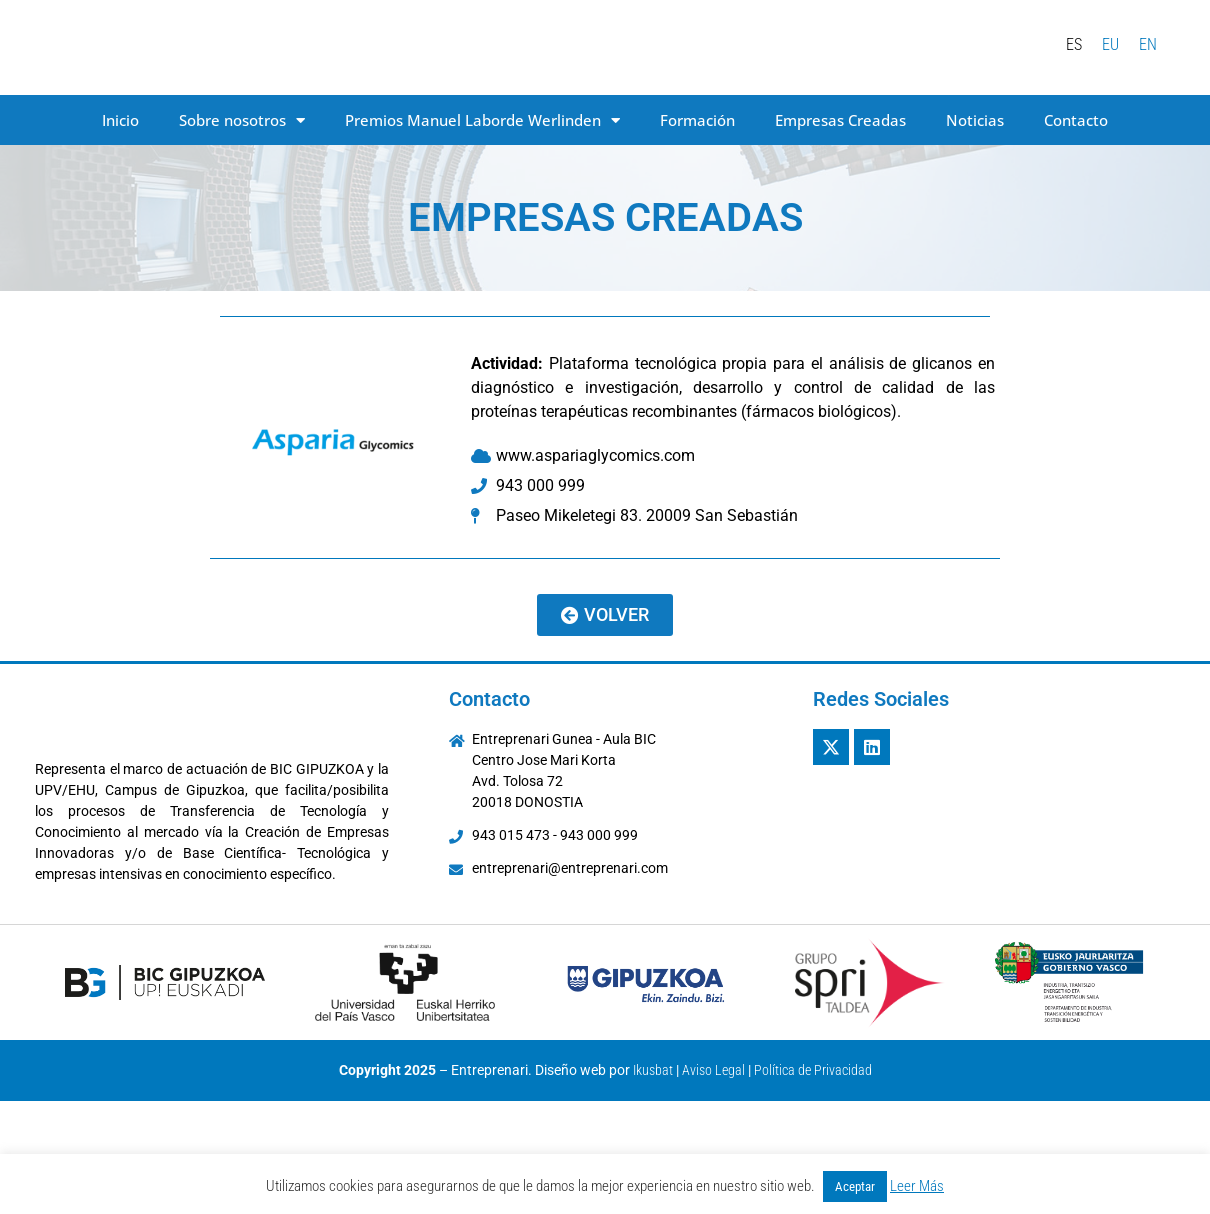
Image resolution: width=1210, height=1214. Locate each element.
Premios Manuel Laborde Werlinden (482, 120)
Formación (697, 120)
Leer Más (917, 1186)
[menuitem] (1074, 45)
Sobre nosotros (242, 120)
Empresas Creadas (840, 120)
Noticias (975, 120)
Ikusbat (653, 1070)
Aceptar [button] (855, 1186)
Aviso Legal (713, 1070)
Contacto (1076, 120)
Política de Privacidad (813, 1070)
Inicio (120, 120)
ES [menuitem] (1074, 43)
